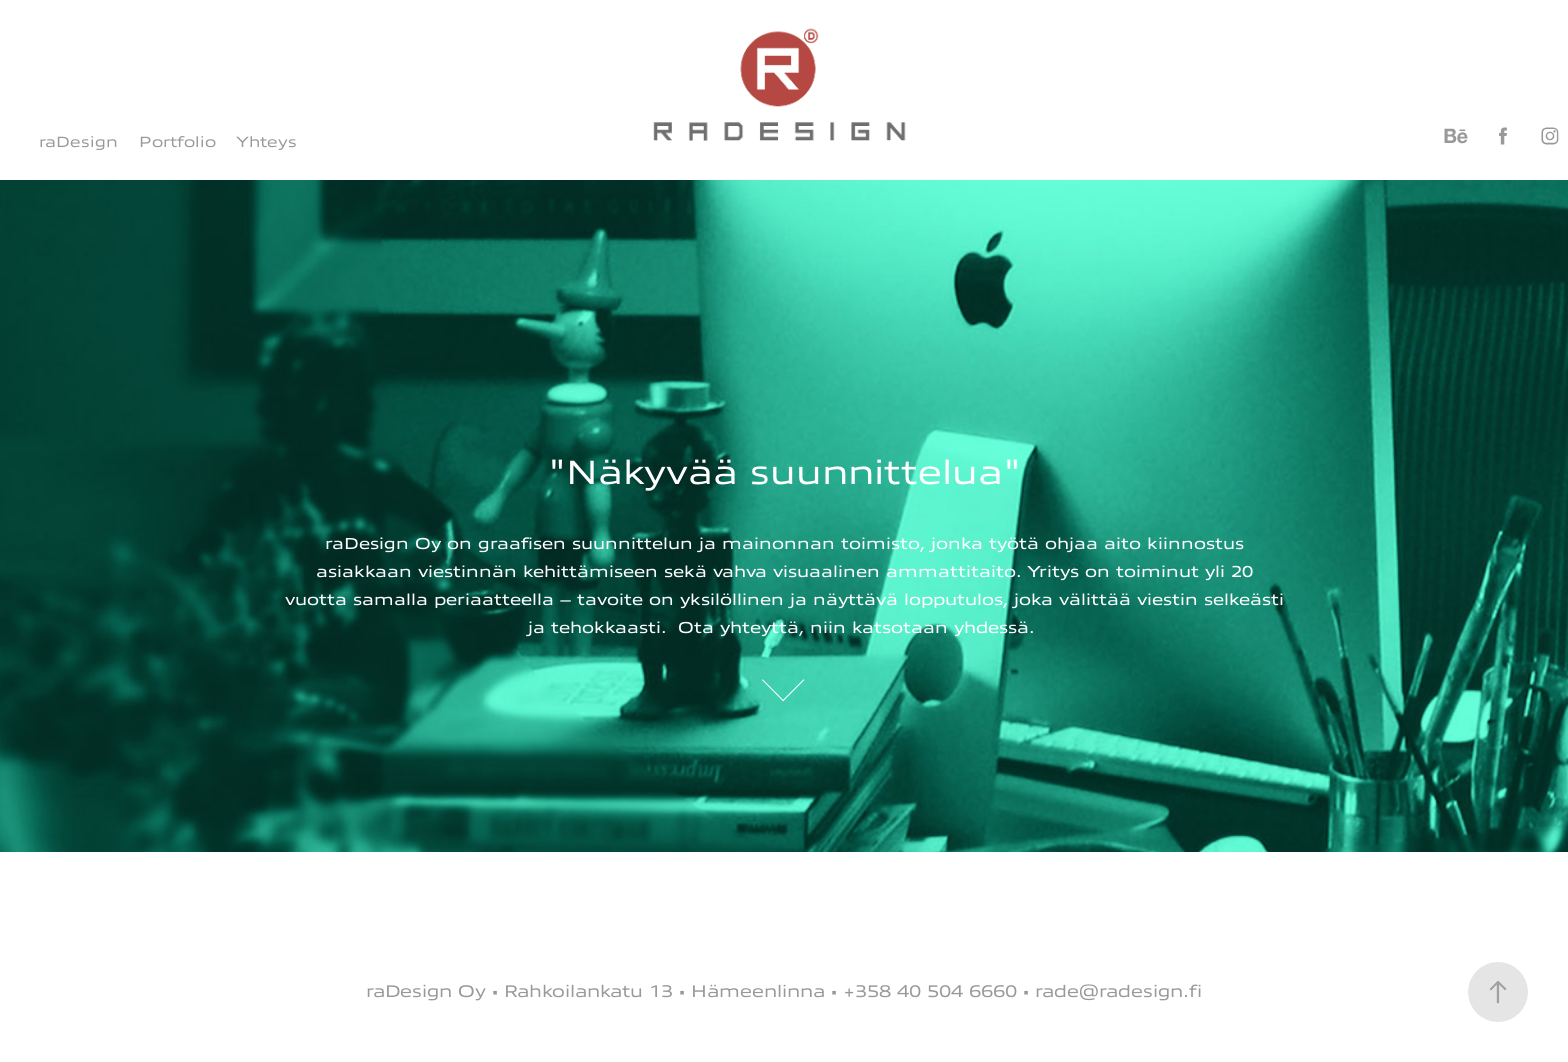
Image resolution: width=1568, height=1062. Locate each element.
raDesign (78, 142)
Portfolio (177, 142)
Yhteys (266, 142)
